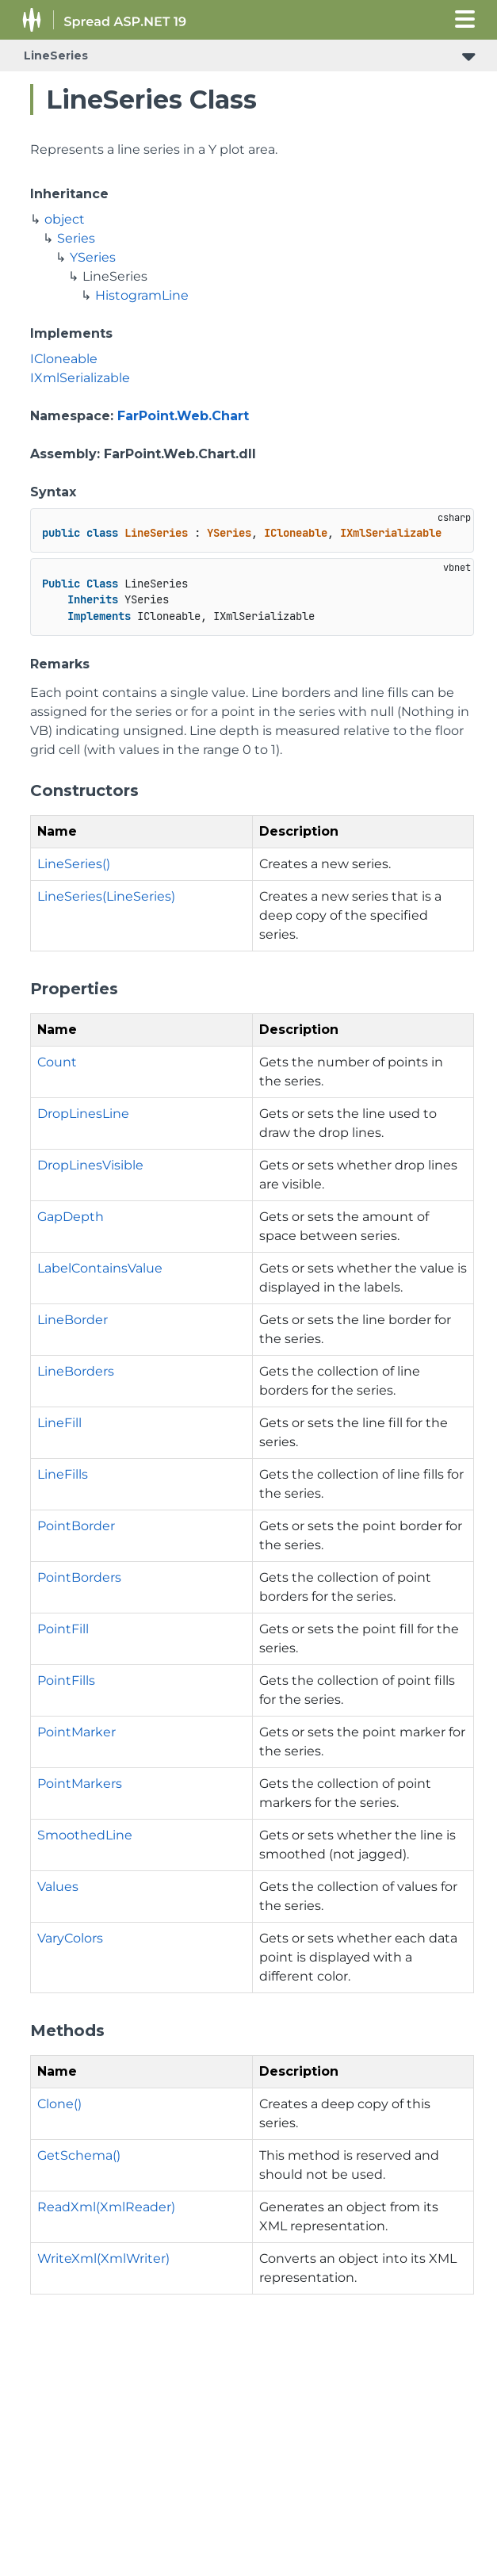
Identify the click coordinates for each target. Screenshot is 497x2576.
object (64, 219)
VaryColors (70, 1938)
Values (57, 1886)
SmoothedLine (84, 1835)
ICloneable (63, 358)
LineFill (59, 1422)
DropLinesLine (83, 1113)
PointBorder (76, 1525)
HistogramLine (142, 295)
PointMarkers (79, 1783)
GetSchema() (78, 2155)
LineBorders (75, 1371)
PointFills (66, 1680)
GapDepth (70, 1216)
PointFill (63, 1628)
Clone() (59, 2103)
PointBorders (79, 1577)
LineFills (62, 1474)
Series (76, 238)
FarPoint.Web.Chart (183, 415)
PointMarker (76, 1732)
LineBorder (72, 1319)
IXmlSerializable (80, 377)
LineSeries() (73, 863)
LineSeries (56, 55)
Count (57, 1062)
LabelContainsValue (99, 1268)
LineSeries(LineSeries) (106, 896)
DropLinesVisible (90, 1165)
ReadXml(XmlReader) (106, 2206)
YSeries (93, 257)
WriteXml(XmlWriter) (103, 2258)
